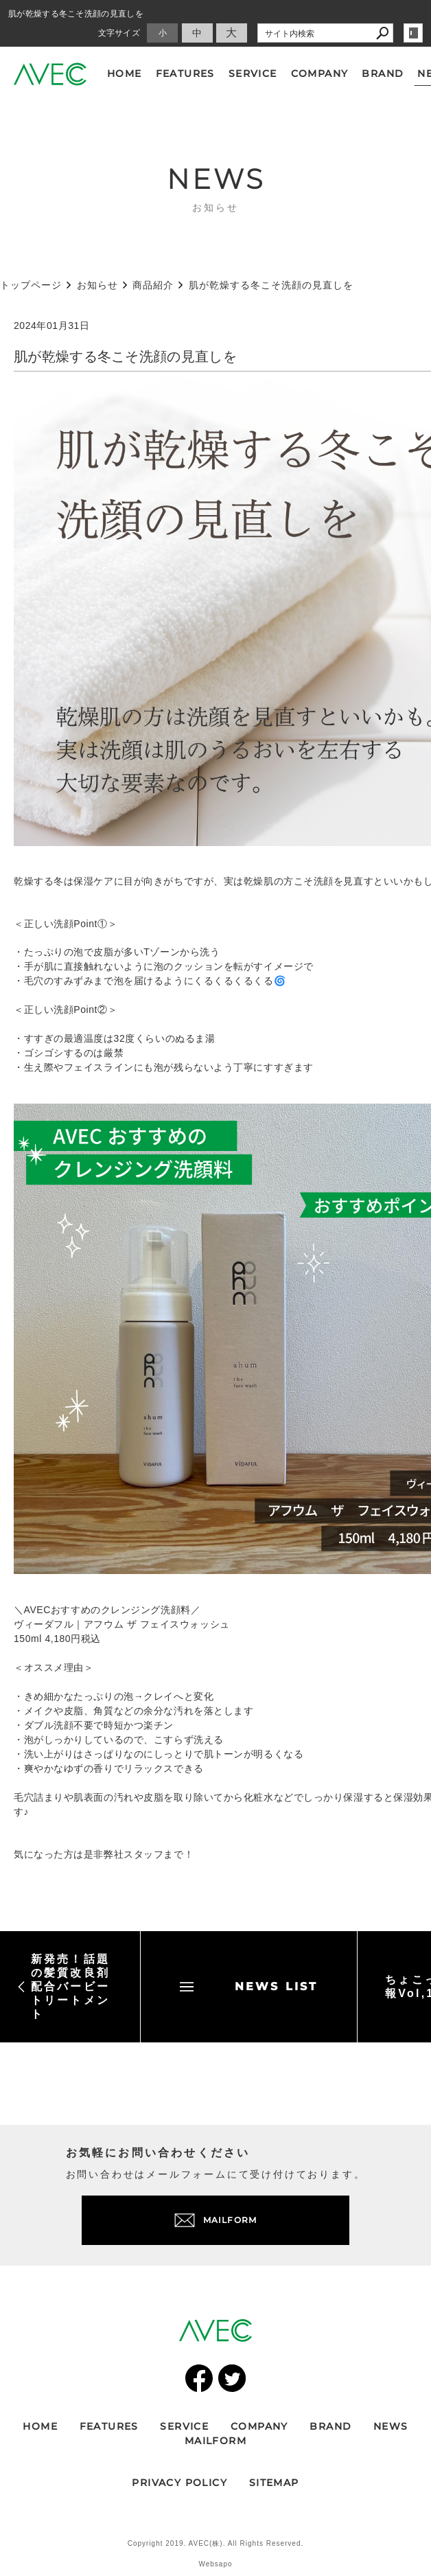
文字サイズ (119, 33)
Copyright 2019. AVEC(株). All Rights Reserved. (216, 2543)
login (413, 33)
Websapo (215, 2564)
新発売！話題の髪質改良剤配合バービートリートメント (63, 1986)
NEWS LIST (249, 1986)
